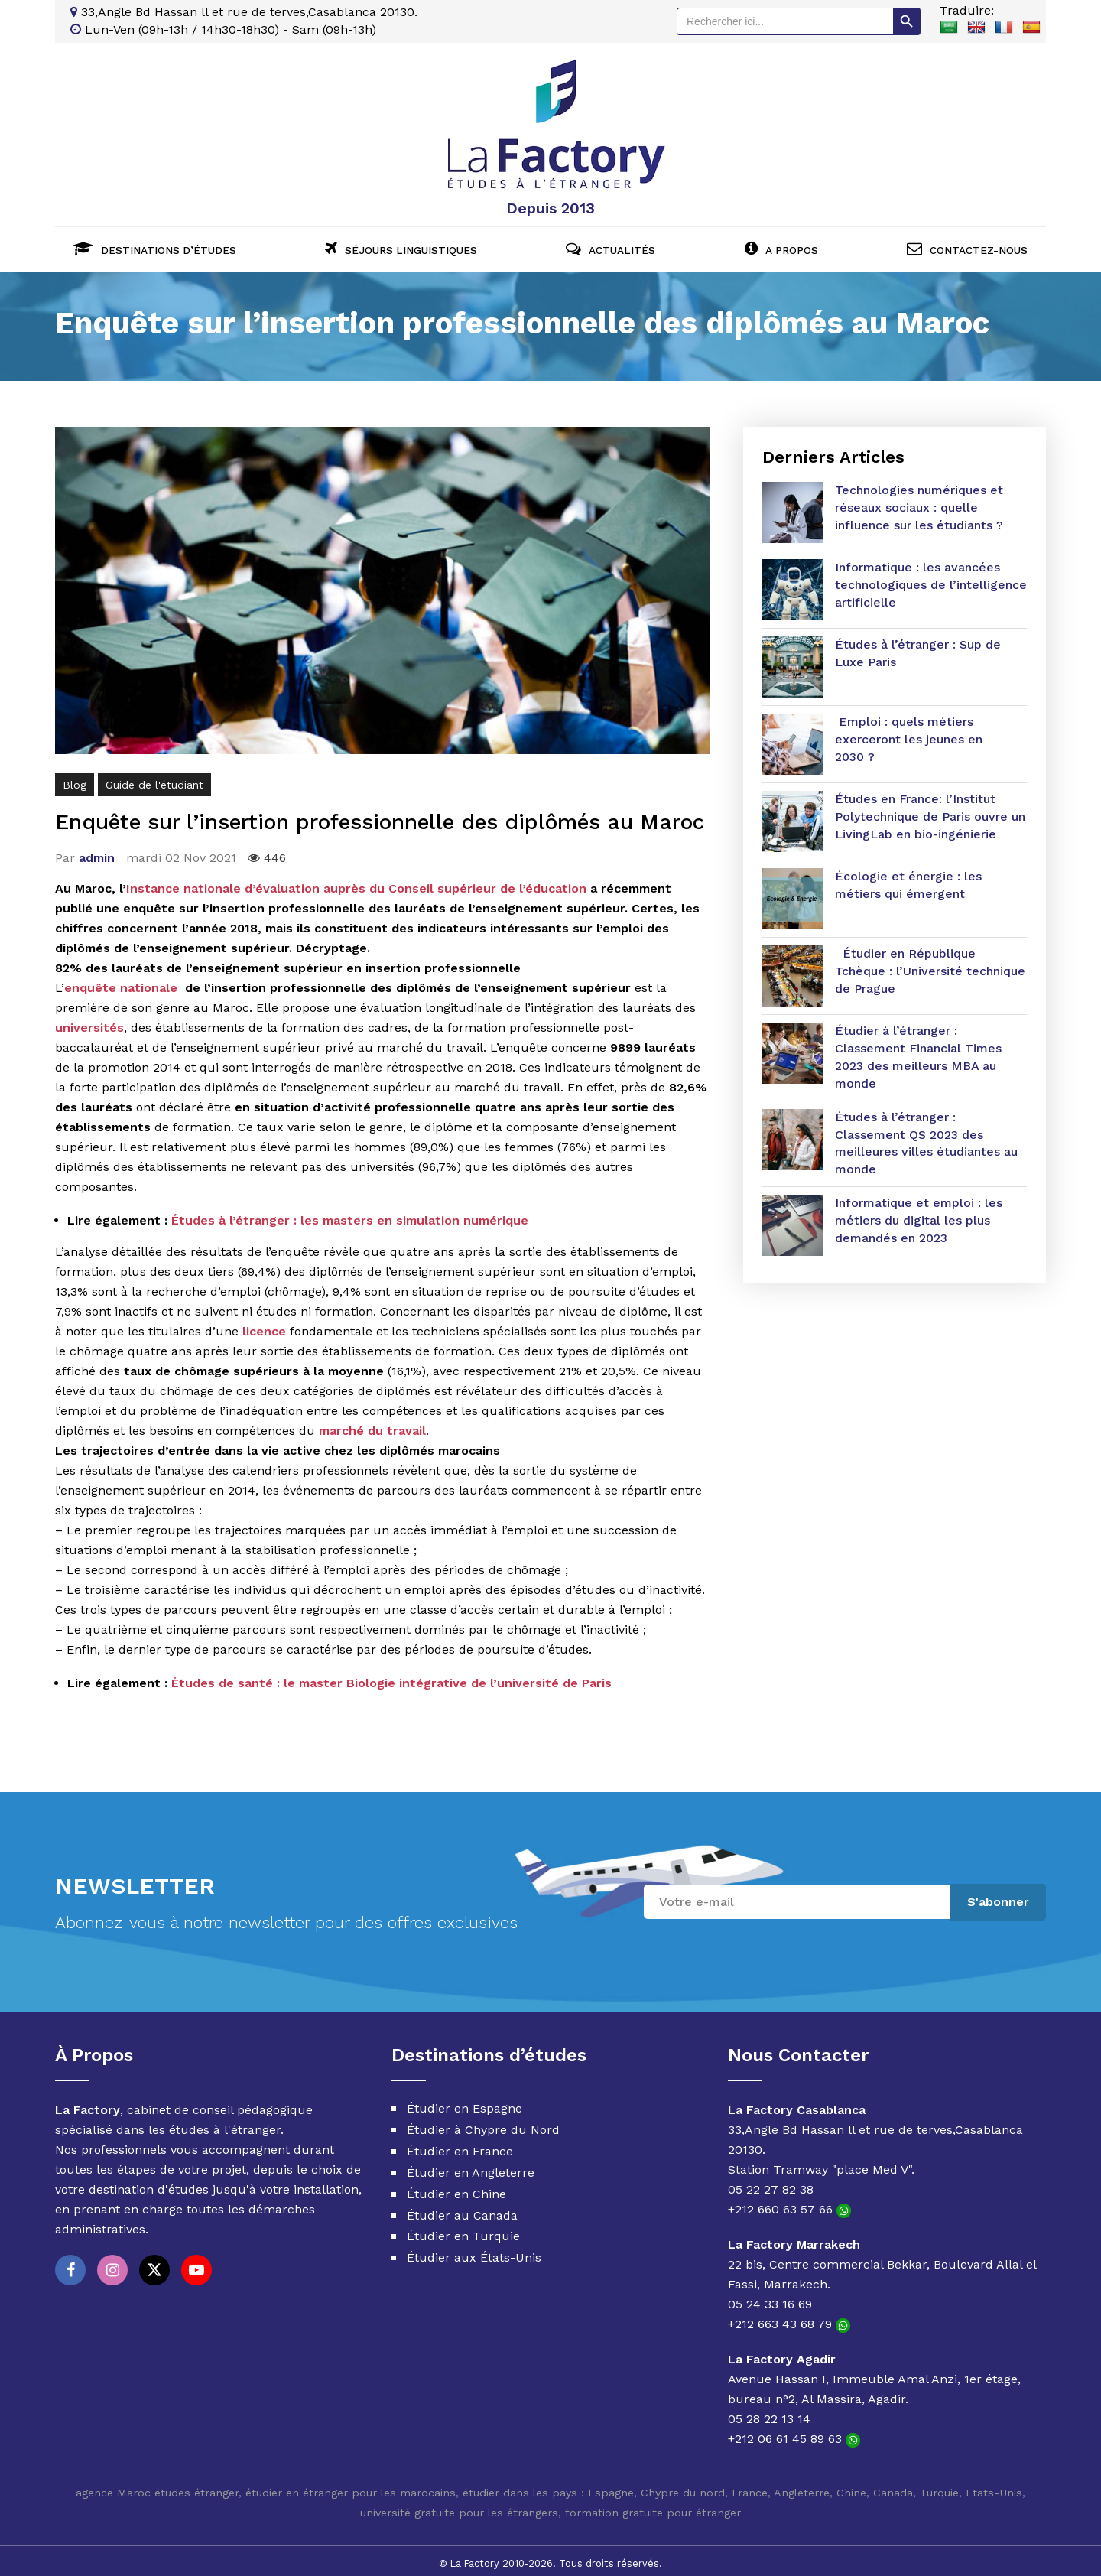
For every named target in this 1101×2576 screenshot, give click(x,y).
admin (97, 852)
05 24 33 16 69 (770, 2298)
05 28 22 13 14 (769, 2413)
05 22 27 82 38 (771, 2184)
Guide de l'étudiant (154, 778)
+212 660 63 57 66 (789, 2204)
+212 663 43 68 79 (789, 2318)
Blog (74, 778)
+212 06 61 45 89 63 (794, 2433)
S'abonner (998, 1895)
